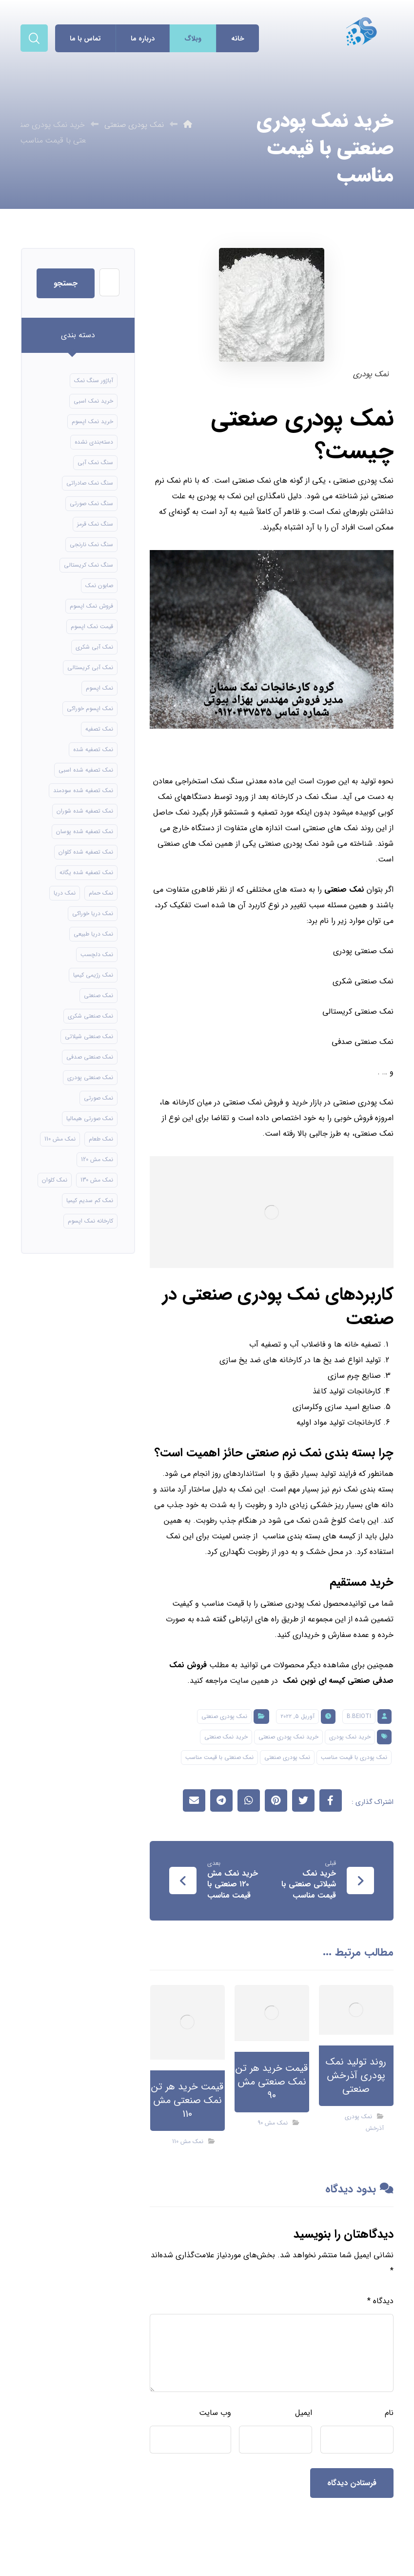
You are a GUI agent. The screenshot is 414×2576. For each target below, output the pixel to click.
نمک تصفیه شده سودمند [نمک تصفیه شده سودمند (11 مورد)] (83, 790)
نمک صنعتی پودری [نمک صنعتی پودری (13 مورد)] (90, 1077)
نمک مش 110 (187, 2141)
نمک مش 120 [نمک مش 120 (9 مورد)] (97, 1159)
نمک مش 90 (273, 2122)
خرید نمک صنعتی (226, 1736)
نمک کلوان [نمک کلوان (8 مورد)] (54, 1180)
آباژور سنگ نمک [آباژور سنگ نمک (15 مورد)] (93, 380)
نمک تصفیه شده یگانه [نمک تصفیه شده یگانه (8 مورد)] (86, 872)
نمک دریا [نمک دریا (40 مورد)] (65, 893)
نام (389, 2413)
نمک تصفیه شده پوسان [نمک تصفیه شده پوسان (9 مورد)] (84, 831)
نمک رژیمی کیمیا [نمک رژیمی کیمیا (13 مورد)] (93, 975)
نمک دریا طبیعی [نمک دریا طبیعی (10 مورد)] (93, 934)
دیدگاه (380, 2301)
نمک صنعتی (344, 889)
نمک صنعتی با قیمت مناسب (219, 1757)
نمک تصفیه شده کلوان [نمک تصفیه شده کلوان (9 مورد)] (86, 852)
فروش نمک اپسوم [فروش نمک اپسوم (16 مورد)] (91, 606)
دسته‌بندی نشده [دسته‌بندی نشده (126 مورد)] (94, 442)
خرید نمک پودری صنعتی (288, 1736)
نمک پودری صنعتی (224, 1716)
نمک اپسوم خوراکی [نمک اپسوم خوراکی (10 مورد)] (90, 708)
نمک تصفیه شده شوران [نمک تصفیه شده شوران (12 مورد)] (85, 811)
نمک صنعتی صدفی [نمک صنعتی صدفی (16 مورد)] (89, 1057)
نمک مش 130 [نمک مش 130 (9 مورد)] (96, 1180)
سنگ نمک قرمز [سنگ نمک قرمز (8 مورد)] (95, 524)
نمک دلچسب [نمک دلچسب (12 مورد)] (96, 954)
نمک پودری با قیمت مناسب (354, 1757)
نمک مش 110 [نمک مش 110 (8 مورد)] (60, 1139)
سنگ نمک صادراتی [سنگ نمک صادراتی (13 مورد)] (89, 483)
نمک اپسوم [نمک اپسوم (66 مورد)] (99, 688)
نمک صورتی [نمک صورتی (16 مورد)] (98, 1098)
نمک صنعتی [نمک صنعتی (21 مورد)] (98, 995)
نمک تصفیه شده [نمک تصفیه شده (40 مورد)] (93, 749)
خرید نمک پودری (350, 1736)
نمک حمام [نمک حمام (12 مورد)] (101, 893)
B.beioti (359, 1716)
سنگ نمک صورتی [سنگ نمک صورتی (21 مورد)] (91, 503)
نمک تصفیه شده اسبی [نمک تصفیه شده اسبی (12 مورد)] (86, 770)
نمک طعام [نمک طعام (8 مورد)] (101, 1139)
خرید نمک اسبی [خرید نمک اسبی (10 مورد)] (93, 401)
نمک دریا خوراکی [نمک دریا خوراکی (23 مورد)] (92, 913)
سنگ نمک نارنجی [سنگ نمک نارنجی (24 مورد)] (91, 544)
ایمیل (303, 2413)
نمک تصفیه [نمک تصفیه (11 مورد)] (99, 729)
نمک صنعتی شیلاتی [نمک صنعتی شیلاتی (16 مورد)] (89, 1036)
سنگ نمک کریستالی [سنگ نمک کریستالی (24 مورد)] (88, 565)
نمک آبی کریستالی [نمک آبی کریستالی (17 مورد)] (90, 667)
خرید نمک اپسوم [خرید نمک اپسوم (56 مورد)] (92, 421)
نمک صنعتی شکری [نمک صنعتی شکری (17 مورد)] (90, 1016)
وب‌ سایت (215, 2413)
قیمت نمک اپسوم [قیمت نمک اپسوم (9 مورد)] (92, 626)
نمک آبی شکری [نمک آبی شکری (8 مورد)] (94, 647)
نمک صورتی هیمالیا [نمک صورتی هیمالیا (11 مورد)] (89, 1118)
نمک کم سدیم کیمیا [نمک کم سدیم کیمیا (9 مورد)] (89, 1200)
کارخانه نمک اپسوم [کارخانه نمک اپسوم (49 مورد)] (90, 1221)
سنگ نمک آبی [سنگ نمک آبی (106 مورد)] (95, 462)
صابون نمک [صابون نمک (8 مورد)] (99, 585)
